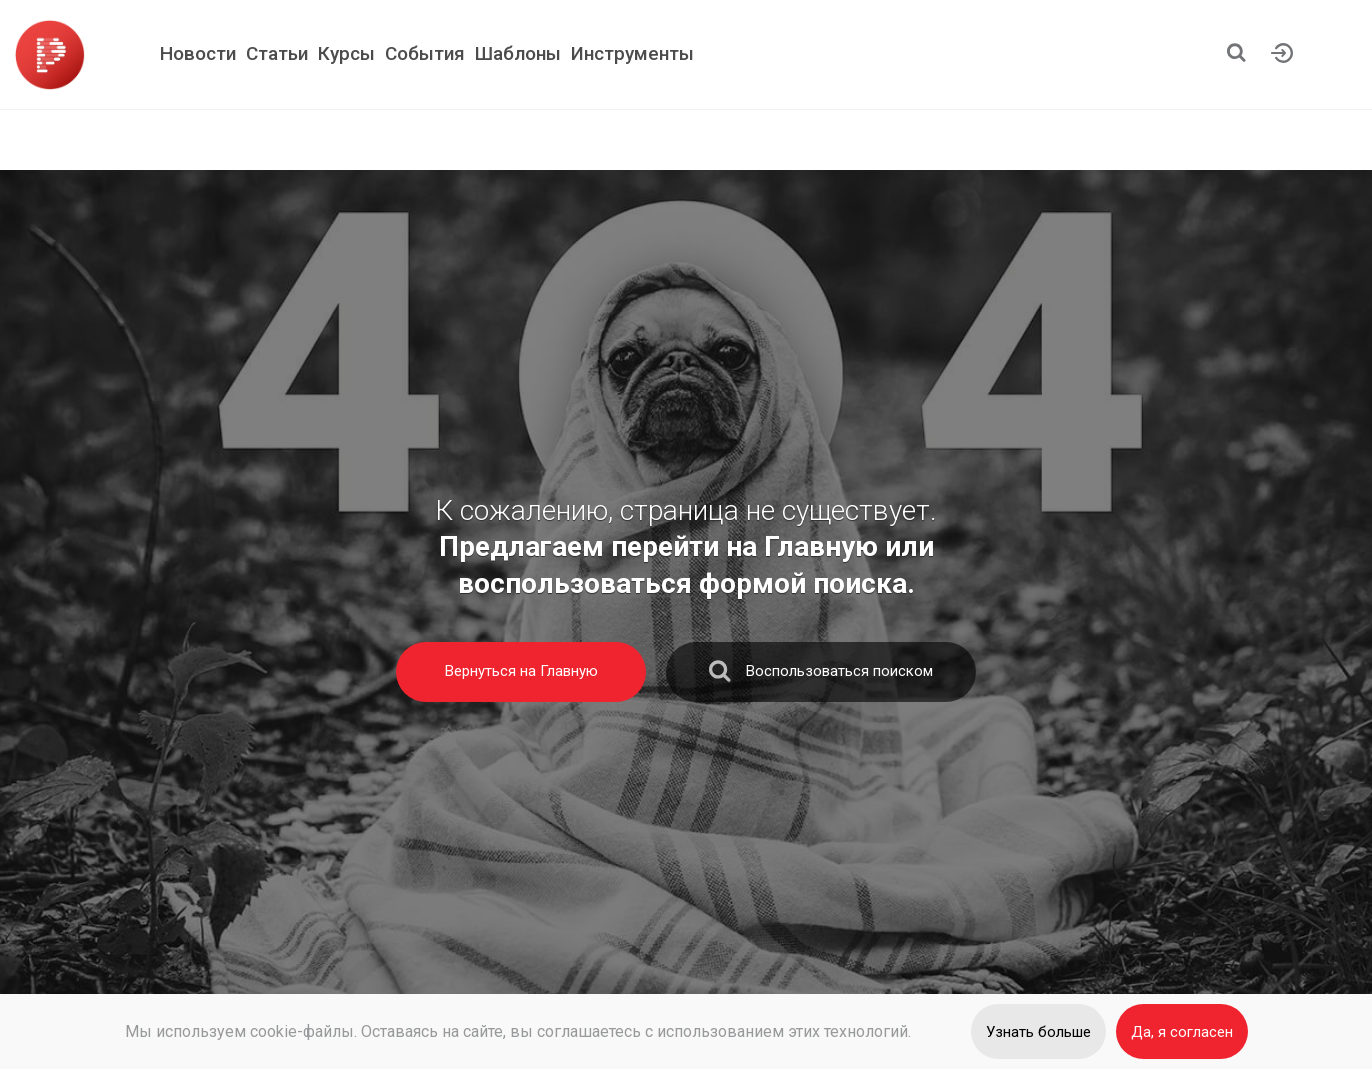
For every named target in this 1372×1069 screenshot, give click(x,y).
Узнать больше (1038, 1032)
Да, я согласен (1182, 1032)
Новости (198, 53)
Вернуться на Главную (521, 671)
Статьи (277, 53)
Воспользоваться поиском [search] (821, 675)
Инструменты (632, 53)
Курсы (346, 53)
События (425, 53)
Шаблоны (518, 53)
